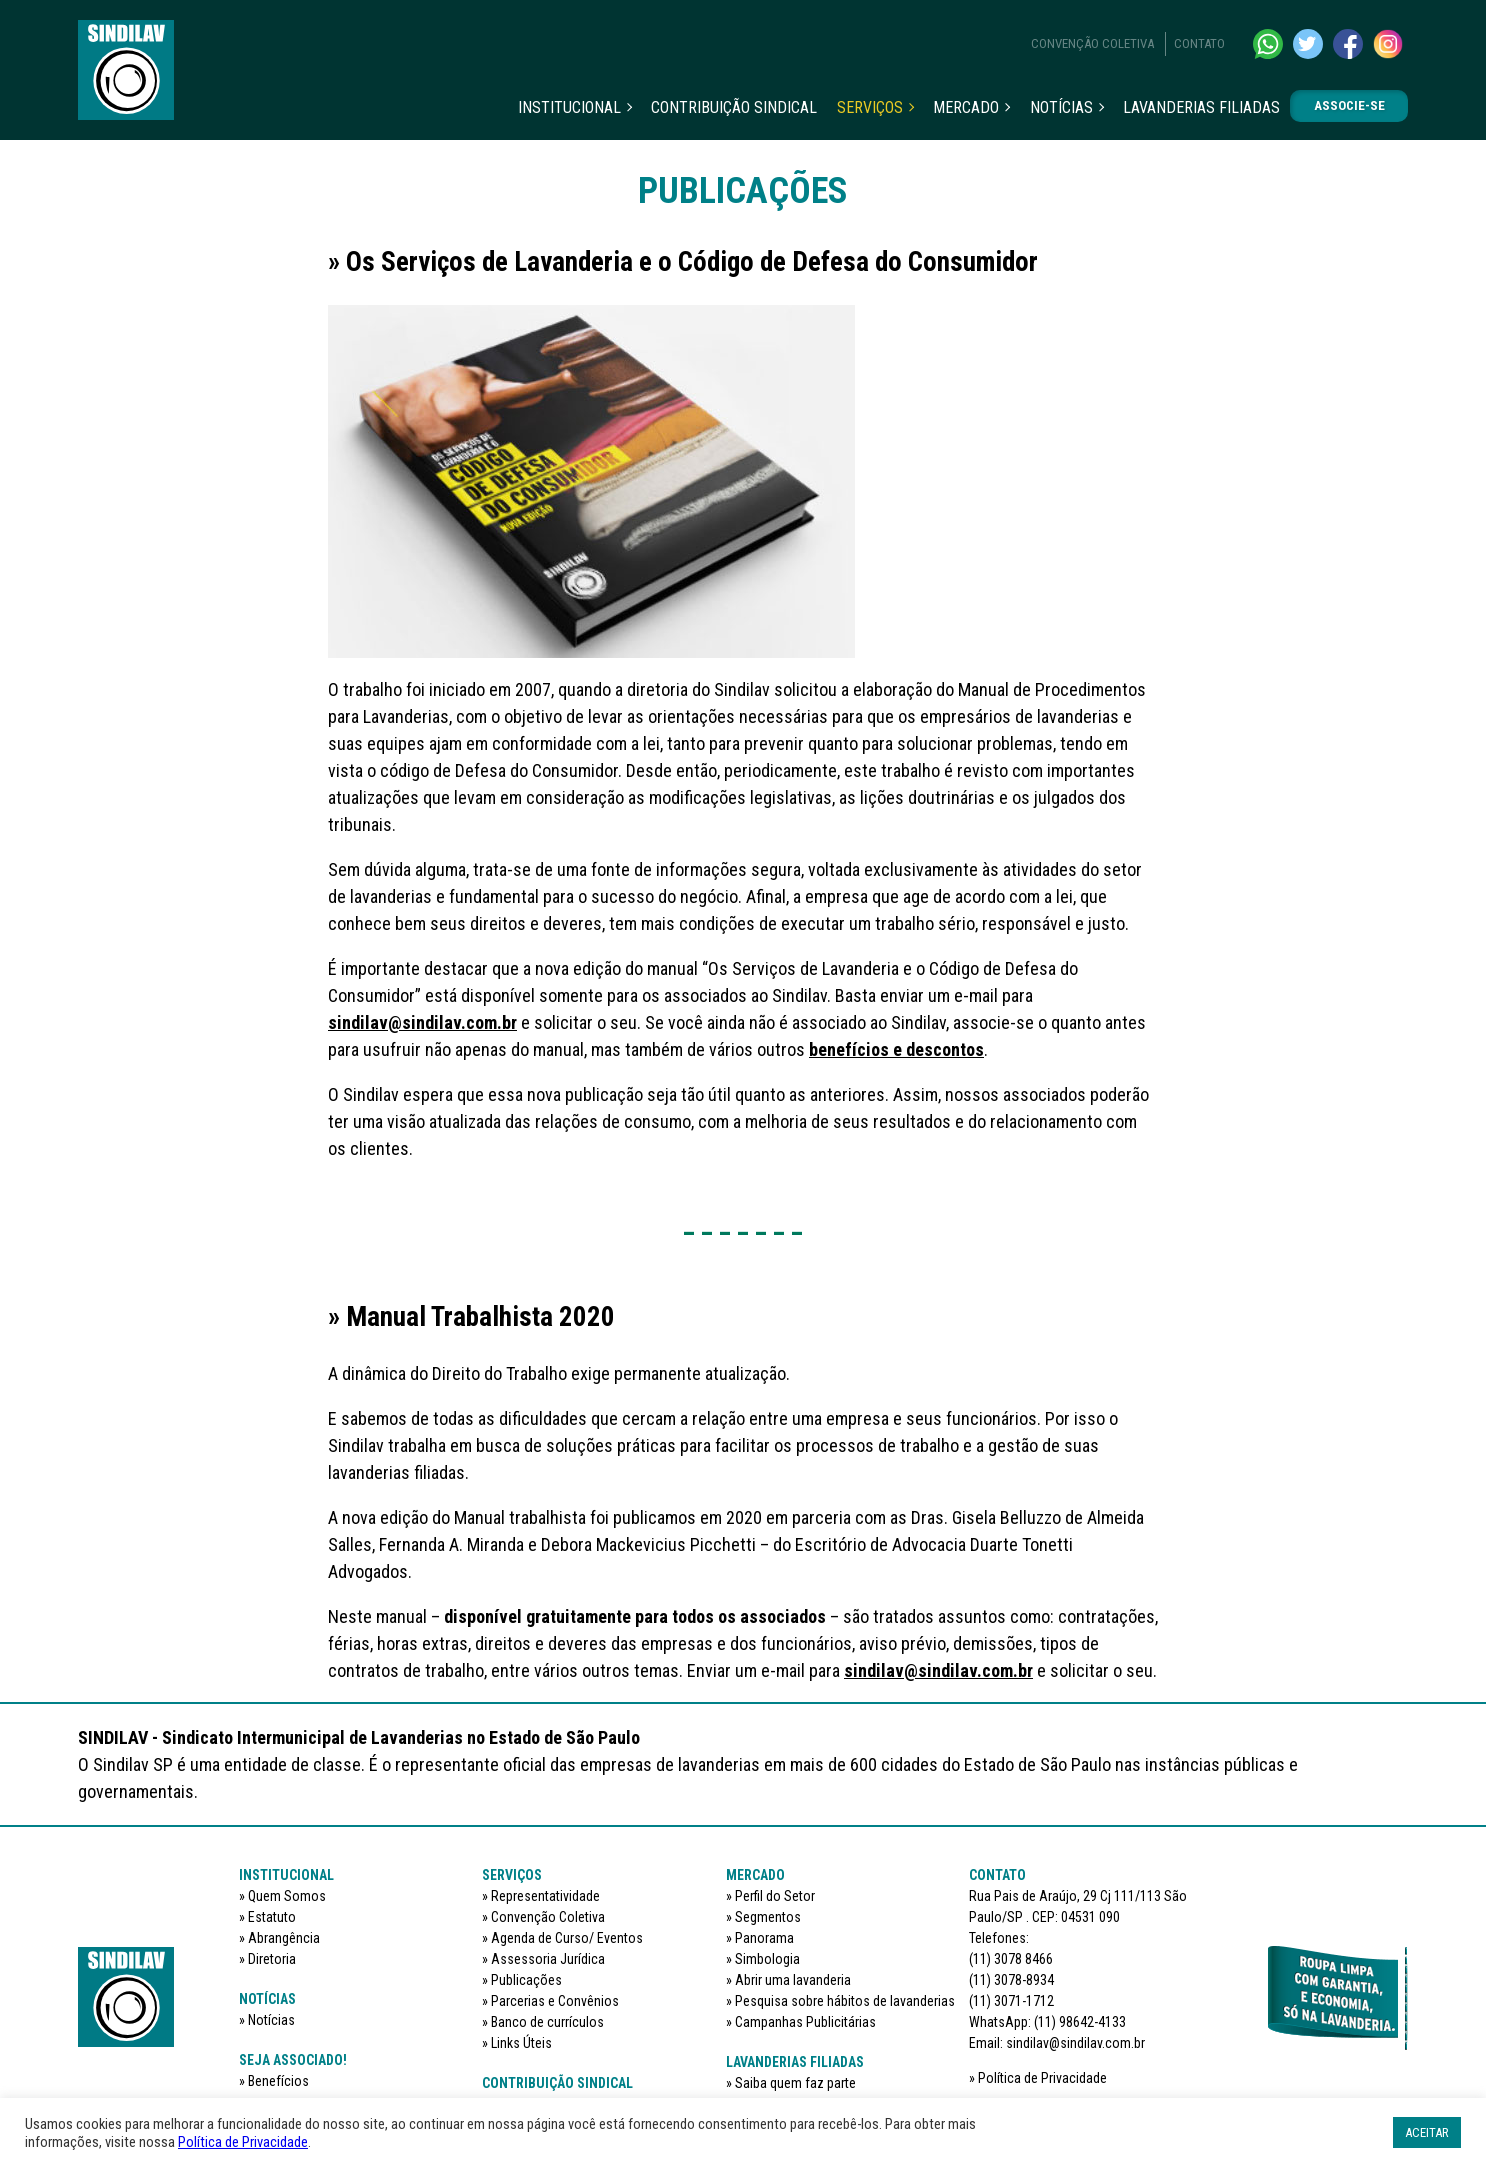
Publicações (526, 1980)
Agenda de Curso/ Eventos (567, 1938)
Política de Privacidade (1042, 2078)
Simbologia (767, 1959)
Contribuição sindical (734, 107)
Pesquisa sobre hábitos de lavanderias (845, 2001)
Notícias (1061, 107)
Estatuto (272, 1917)
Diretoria (272, 1959)
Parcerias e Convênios (555, 2001)
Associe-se (1349, 105)
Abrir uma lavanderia (793, 1980)
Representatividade (545, 1896)
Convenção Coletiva (1092, 43)
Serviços (870, 107)
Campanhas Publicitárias (805, 2022)
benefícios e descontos (896, 1049)
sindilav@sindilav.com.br (422, 1022)
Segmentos (768, 1917)
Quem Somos (287, 1896)
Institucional (569, 107)
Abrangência (284, 1938)
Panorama (764, 1938)
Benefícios (278, 2081)
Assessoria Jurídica (548, 1959)
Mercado (966, 107)
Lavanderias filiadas (1201, 107)
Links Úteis (521, 2043)
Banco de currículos (547, 2022)
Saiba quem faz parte (795, 2083)
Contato (1199, 43)
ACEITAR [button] (1427, 2132)
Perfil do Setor (775, 1896)
